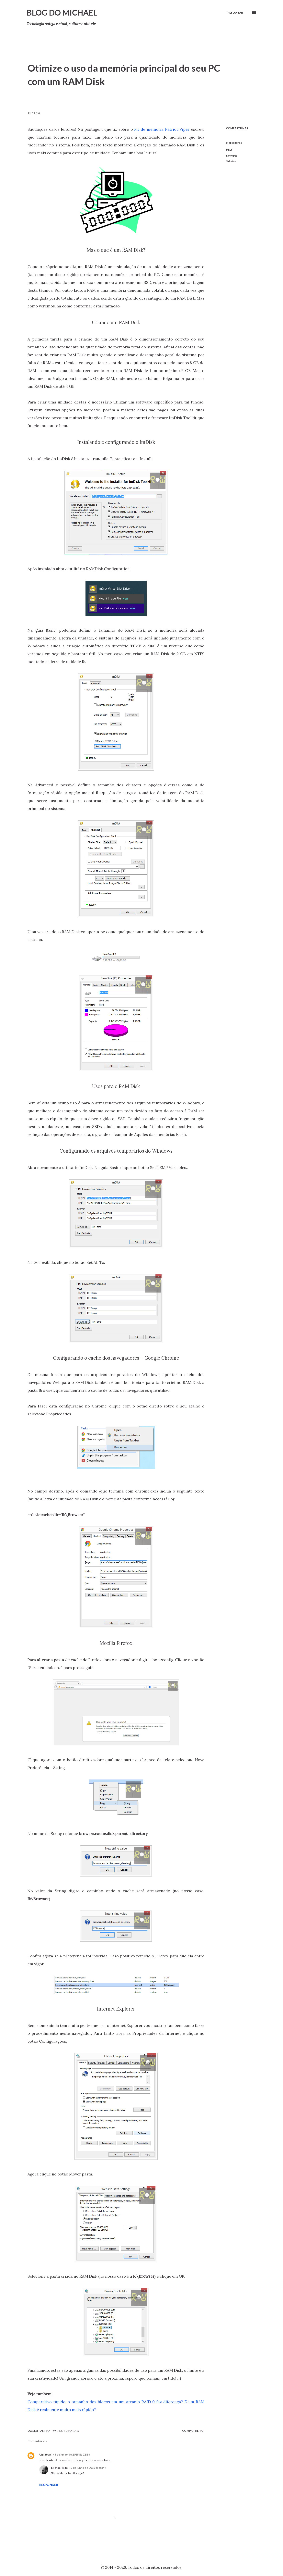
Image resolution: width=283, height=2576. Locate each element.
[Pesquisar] (235, 13)
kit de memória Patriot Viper (161, 129)
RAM (229, 150)
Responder (48, 2484)
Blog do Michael (62, 12)
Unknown (45, 2454)
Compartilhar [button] (237, 128)
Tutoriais (231, 161)
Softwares (231, 155)
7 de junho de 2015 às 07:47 (88, 2467)
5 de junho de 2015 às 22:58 (72, 2454)
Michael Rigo (59, 2467)
